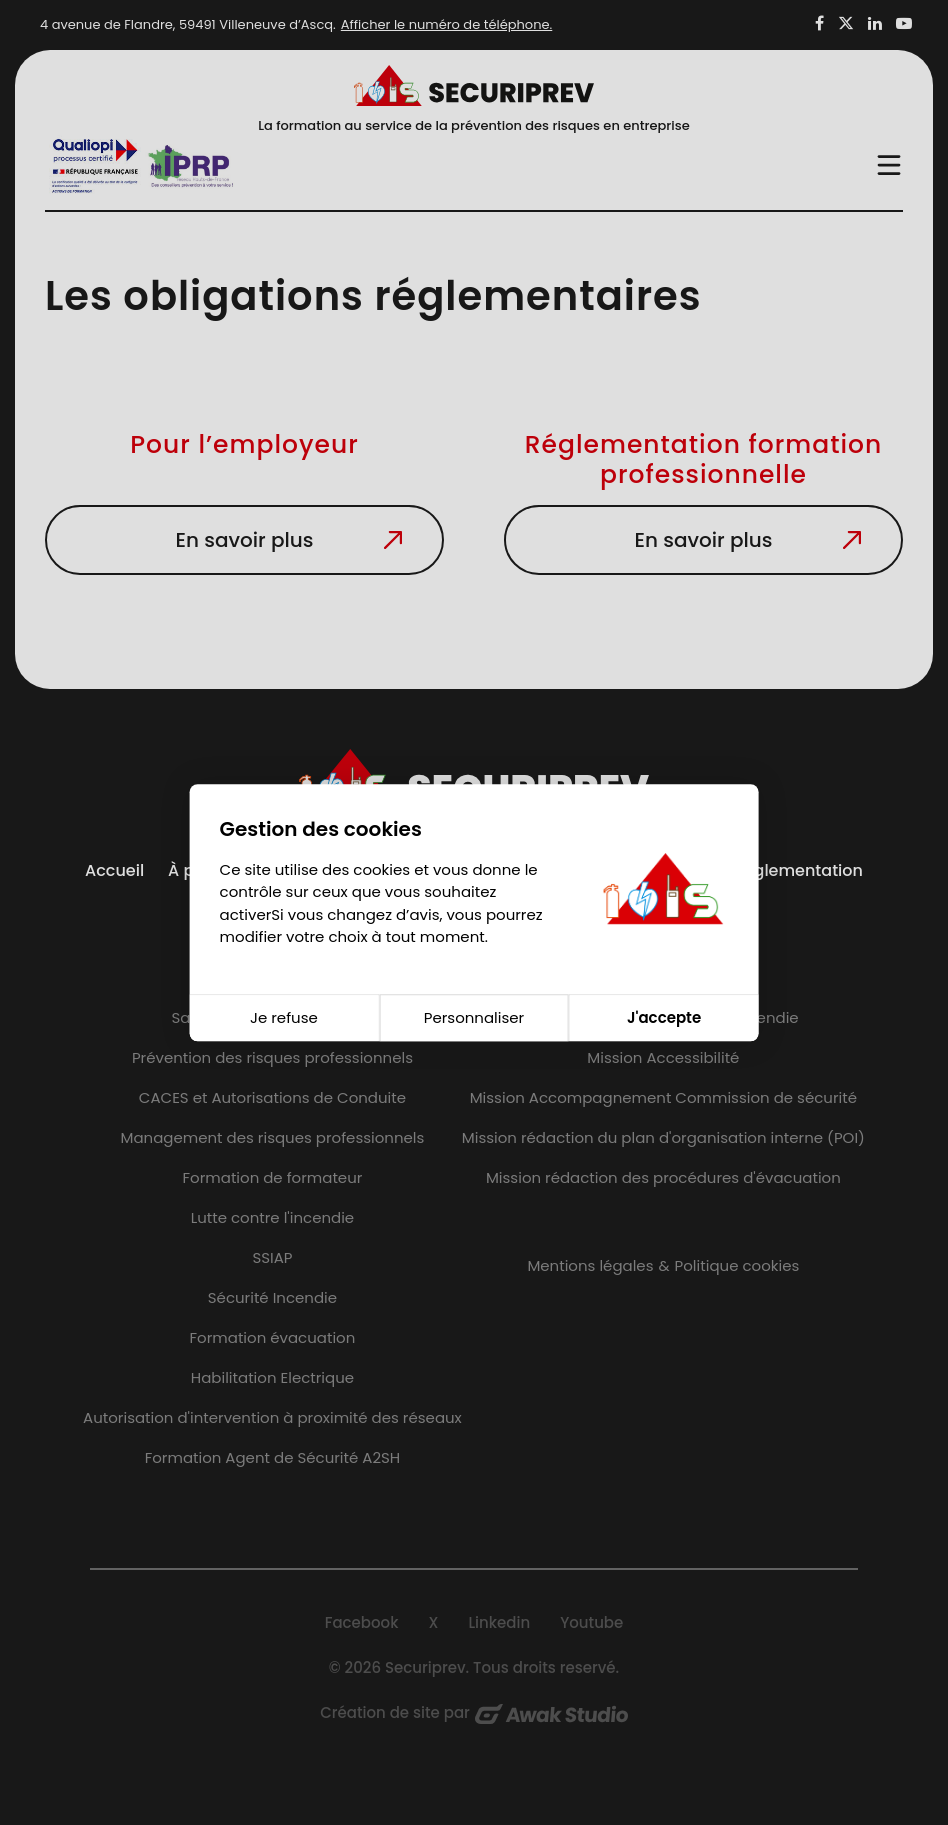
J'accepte (664, 1017)
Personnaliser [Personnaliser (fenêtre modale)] (474, 1017)
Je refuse (284, 1017)
